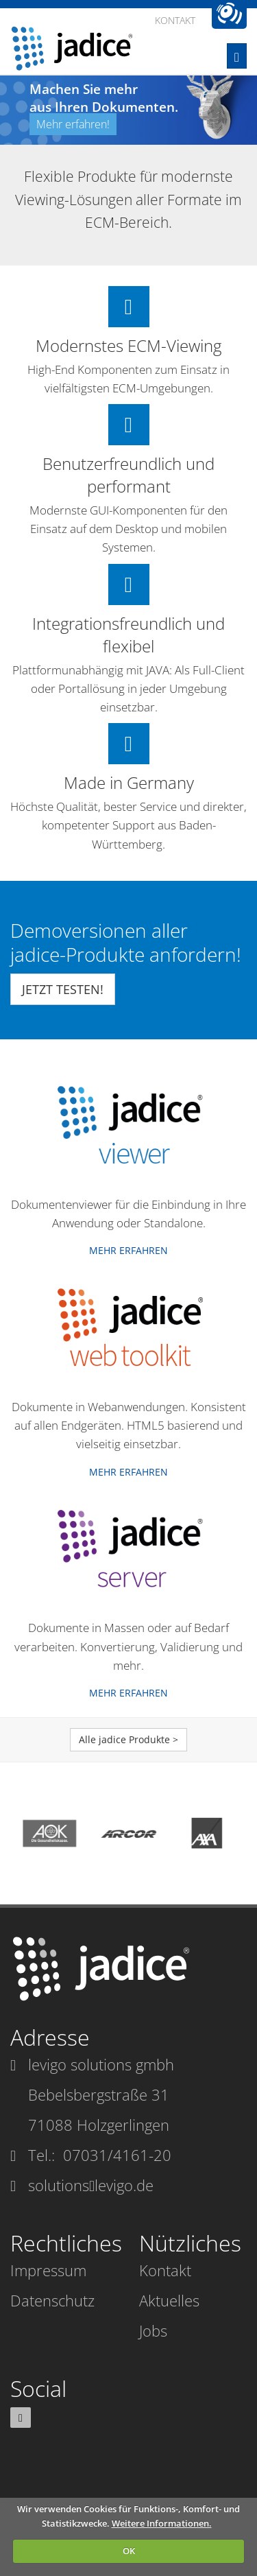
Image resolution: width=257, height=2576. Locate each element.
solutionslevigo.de (91, 2185)
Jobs (153, 2330)
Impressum (48, 2270)
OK (129, 2550)
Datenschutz (52, 2300)
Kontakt (165, 2270)
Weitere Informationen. (162, 2523)
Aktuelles (169, 2300)
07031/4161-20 (117, 2154)
